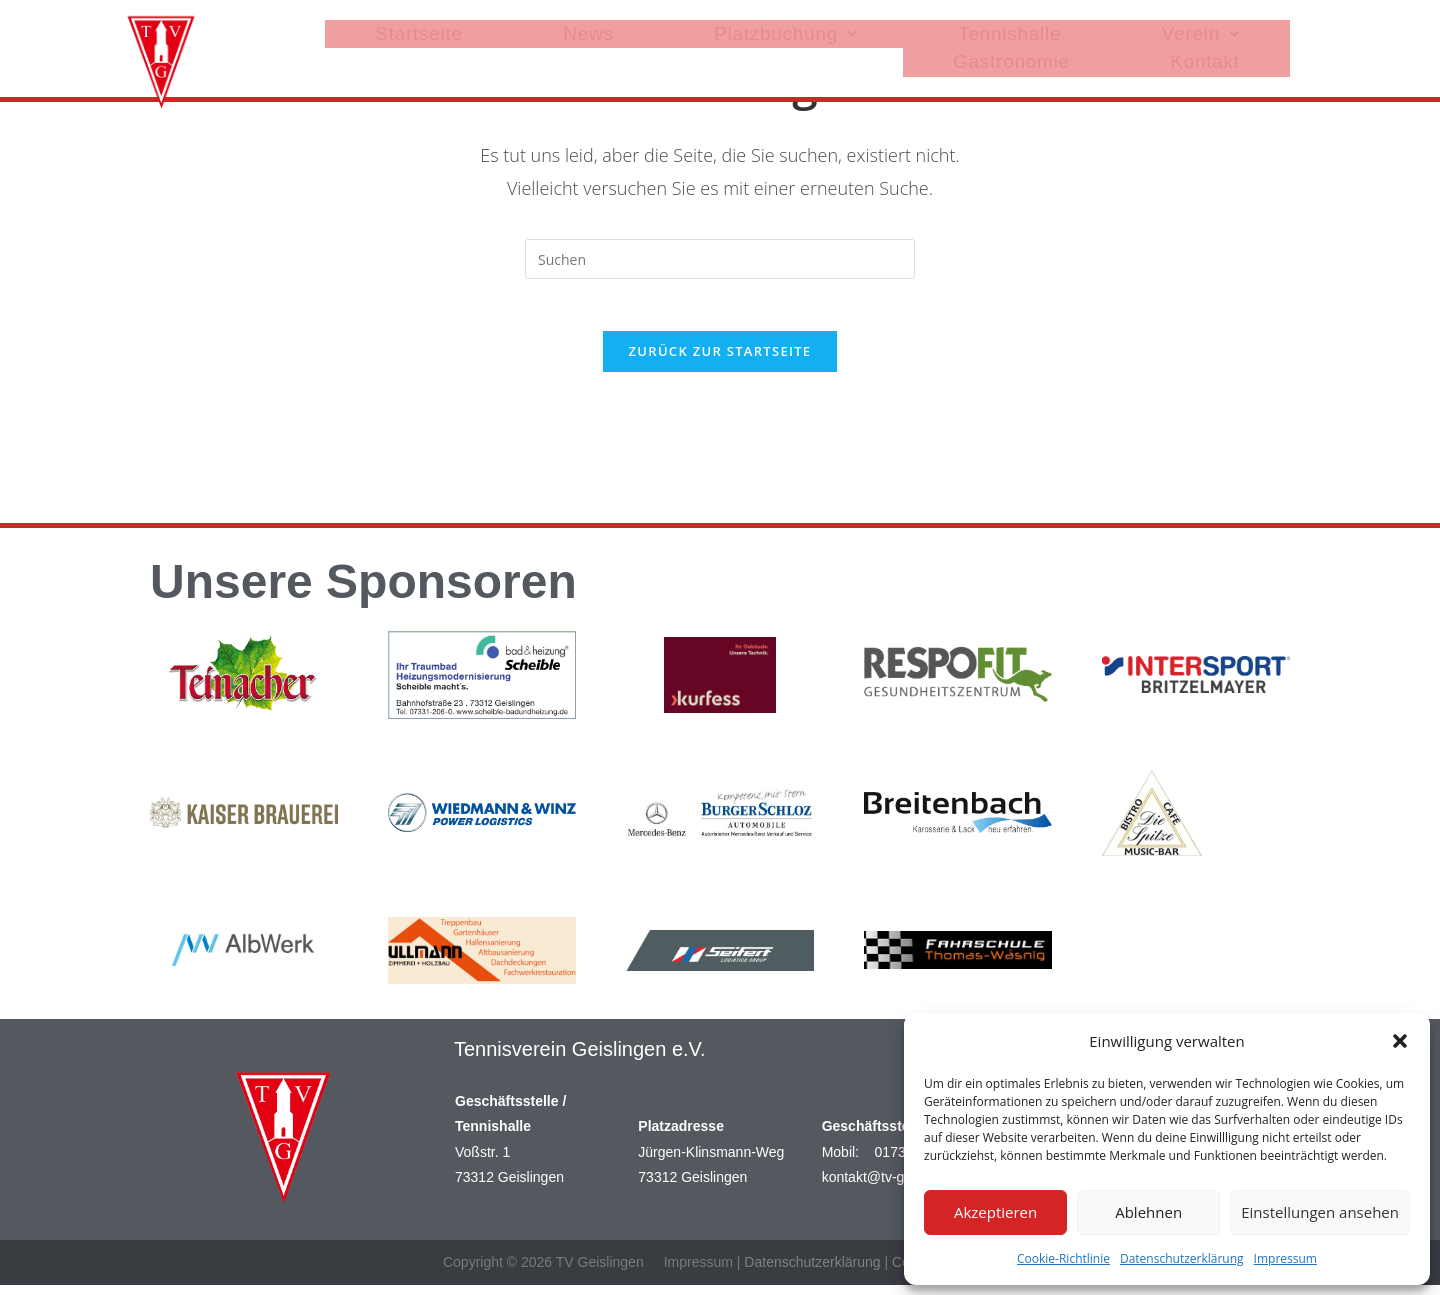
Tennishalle (885, 29)
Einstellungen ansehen (1320, 1212)
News (617, 29)
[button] (1400, 1041)
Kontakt (1241, 29)
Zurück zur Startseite (720, 360)
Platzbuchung (740, 29)
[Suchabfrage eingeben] (720, 259)
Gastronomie (1123, 29)
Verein (1001, 29)
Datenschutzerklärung (1182, 1258)
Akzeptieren (995, 1212)
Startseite (521, 29)
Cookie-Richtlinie (1063, 1258)
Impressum (1285, 1258)
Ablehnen (1148, 1212)
